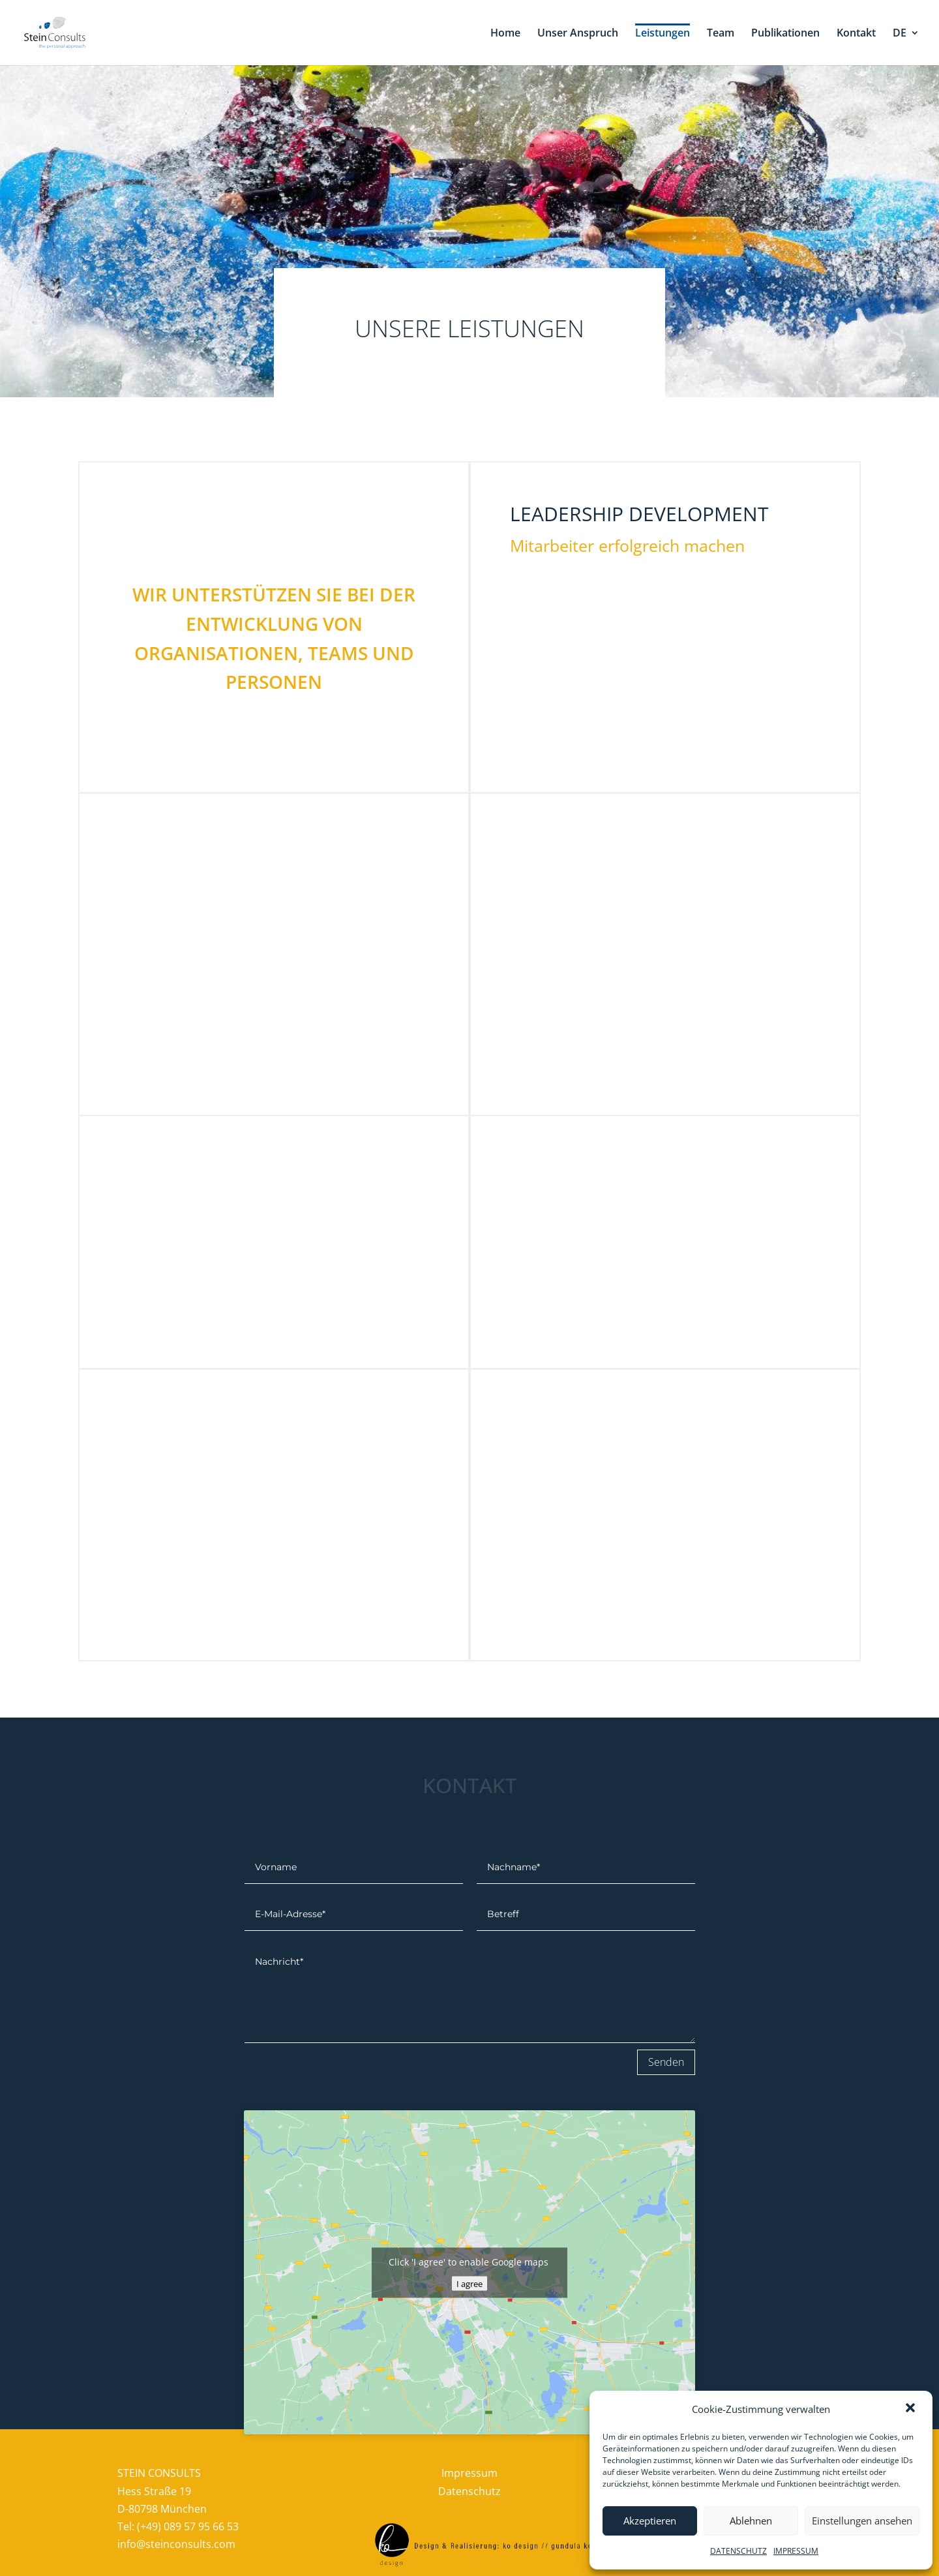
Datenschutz (469, 2491)
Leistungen (662, 34)
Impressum (469, 2473)
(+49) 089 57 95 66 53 (188, 2526)
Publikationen (785, 34)
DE (899, 34)
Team (720, 34)
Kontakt (856, 34)
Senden (666, 2062)
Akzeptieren (649, 2520)
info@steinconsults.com (176, 2544)
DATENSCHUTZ (738, 2550)
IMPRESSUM (795, 2550)
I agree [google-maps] (469, 2283)
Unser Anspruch (577, 34)
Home (505, 34)
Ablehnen (751, 2520)
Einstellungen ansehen (862, 2520)
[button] (911, 2409)
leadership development (639, 513)
